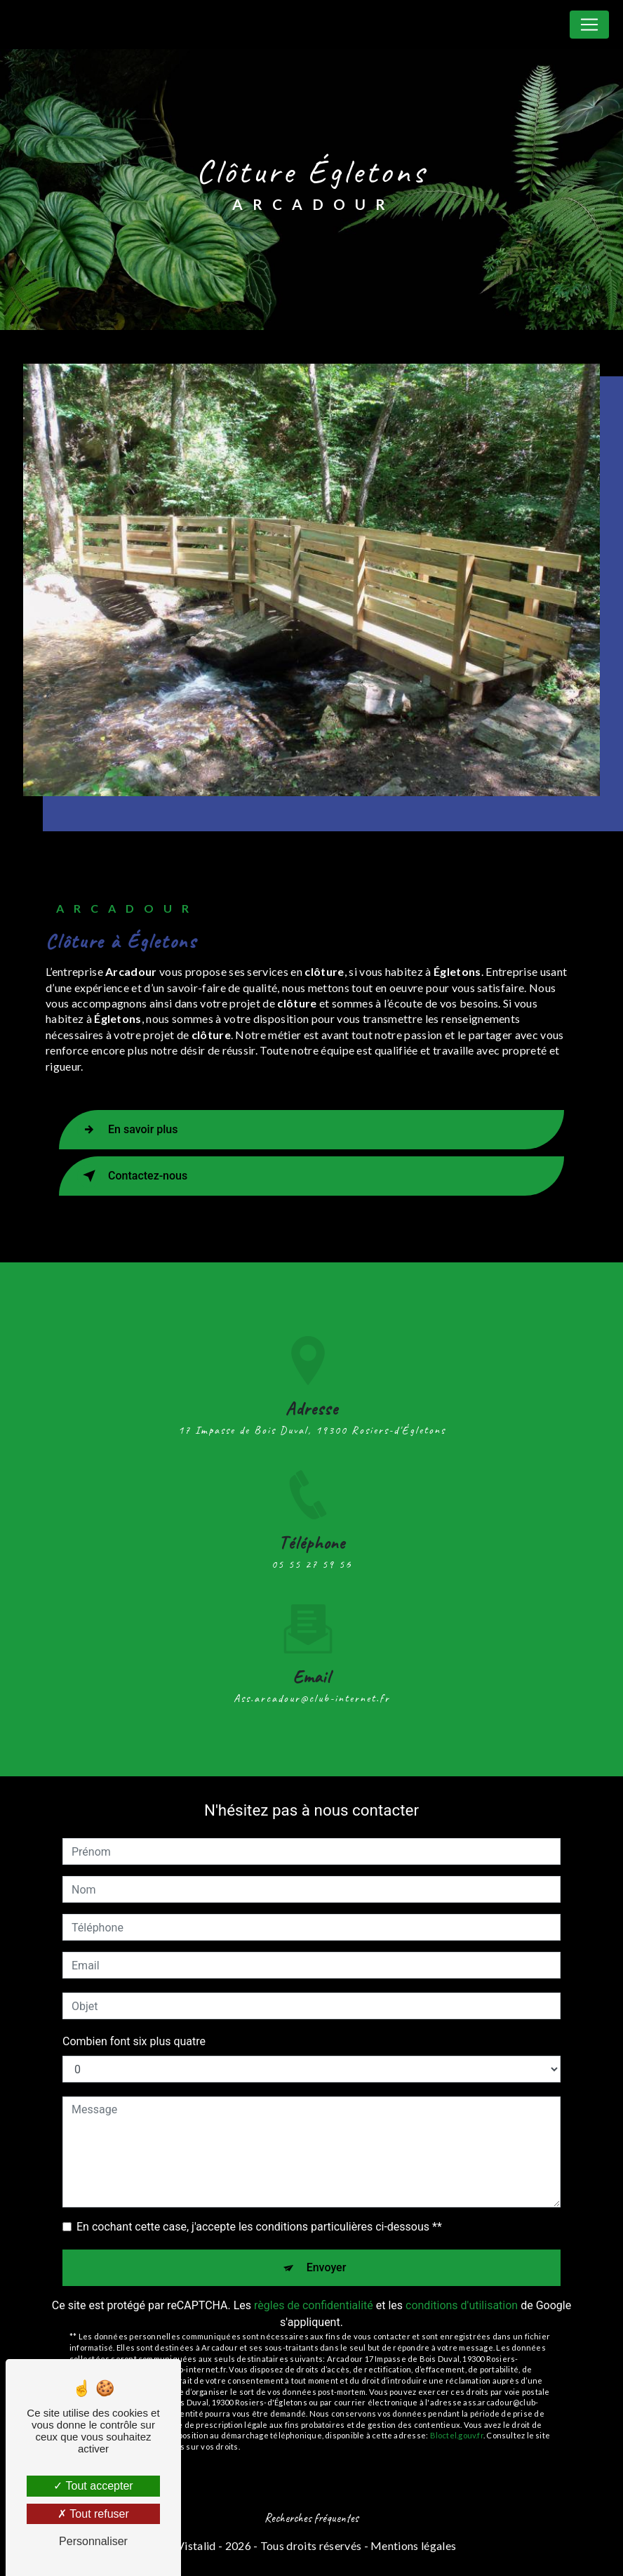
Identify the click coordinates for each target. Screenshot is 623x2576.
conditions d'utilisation (462, 2305)
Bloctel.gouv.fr (456, 2435)
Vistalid (196, 2545)
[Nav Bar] (589, 25)
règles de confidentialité (313, 2305)
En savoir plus (127, 1130)
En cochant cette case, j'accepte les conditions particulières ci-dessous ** (259, 2226)
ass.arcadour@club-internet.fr (312, 1682)
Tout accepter (93, 2486)
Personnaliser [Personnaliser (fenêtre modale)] (93, 2541)
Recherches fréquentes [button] (311, 2517)
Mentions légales (413, 2545)
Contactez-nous (132, 1176)
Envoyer (327, 2267)
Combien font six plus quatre (134, 2041)
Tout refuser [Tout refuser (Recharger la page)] (93, 2514)
